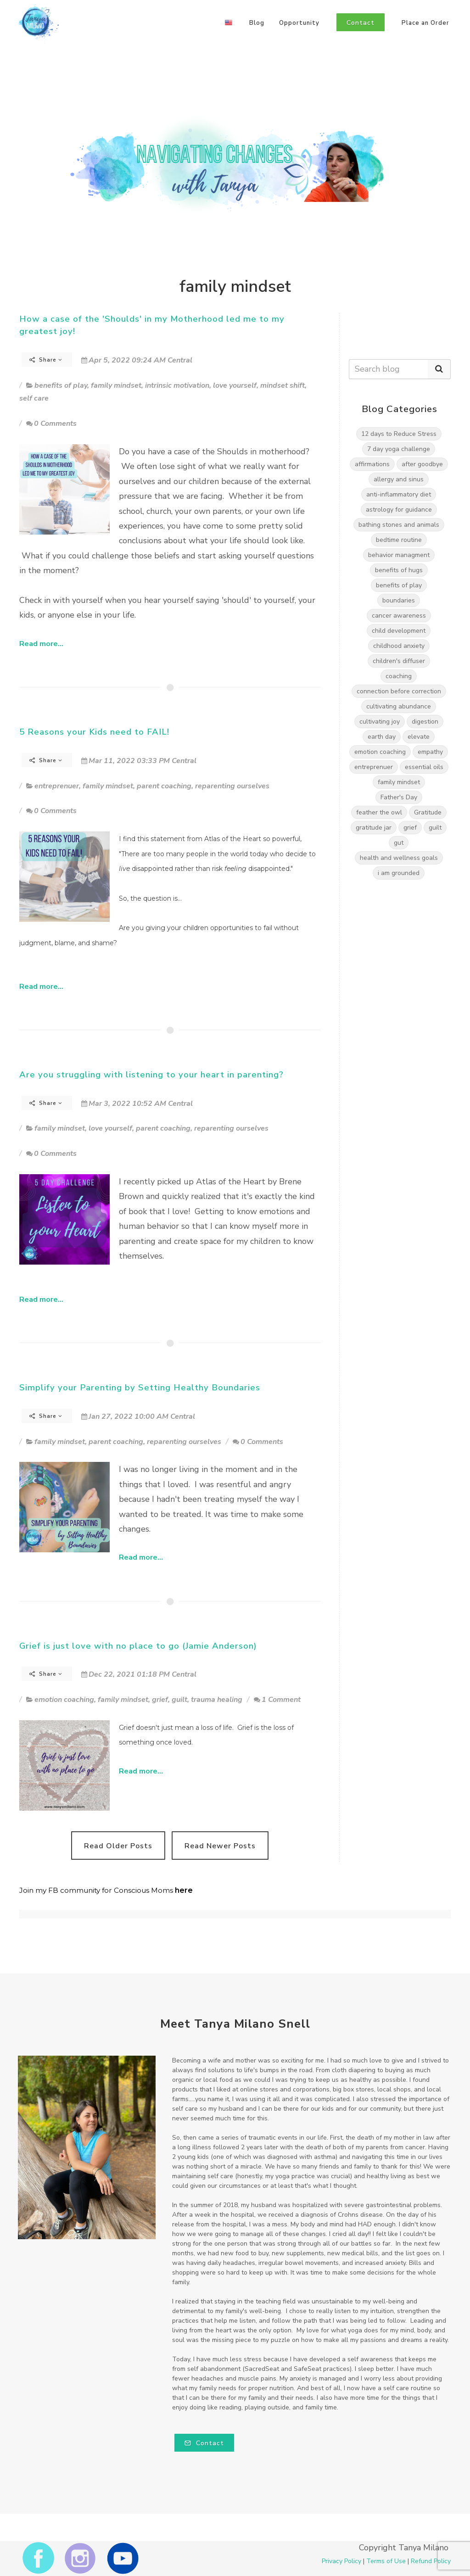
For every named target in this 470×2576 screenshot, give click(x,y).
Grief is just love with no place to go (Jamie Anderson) (138, 1646)
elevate (419, 736)
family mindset (116, 385)
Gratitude (428, 812)
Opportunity (299, 23)
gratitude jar (374, 827)
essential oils (424, 767)
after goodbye (422, 464)
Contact (204, 2443)
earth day (382, 736)
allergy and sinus (399, 479)
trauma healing (216, 1700)
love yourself (235, 385)
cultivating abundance (398, 706)
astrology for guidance (399, 509)
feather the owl (379, 812)
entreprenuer (56, 786)
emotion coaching (64, 1700)
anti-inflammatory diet (398, 494)
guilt (179, 1700)
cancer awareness (399, 615)
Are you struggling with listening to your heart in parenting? (151, 1075)
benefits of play (60, 385)
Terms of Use (386, 2561)
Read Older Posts (118, 1846)
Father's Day (398, 797)
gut (398, 842)
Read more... (41, 644)
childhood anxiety (399, 645)
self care (34, 398)
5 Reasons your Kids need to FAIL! (94, 732)
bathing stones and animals (398, 524)
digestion (425, 721)
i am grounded (399, 873)
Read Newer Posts (220, 1846)
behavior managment (399, 555)
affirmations (372, 464)
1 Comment (277, 1700)
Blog (256, 23)
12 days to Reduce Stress (398, 433)
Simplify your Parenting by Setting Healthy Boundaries (139, 1388)
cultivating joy (379, 721)
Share (45, 359)
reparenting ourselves (232, 786)
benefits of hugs (399, 570)
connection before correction (399, 691)
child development (398, 630)
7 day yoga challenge (398, 449)
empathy (430, 751)
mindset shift (282, 385)
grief (160, 1700)
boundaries (398, 600)
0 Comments (51, 423)
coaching (399, 676)
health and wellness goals (399, 857)
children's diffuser (399, 661)
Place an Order (425, 23)
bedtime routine (399, 539)
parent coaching (164, 786)
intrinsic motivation (177, 385)
